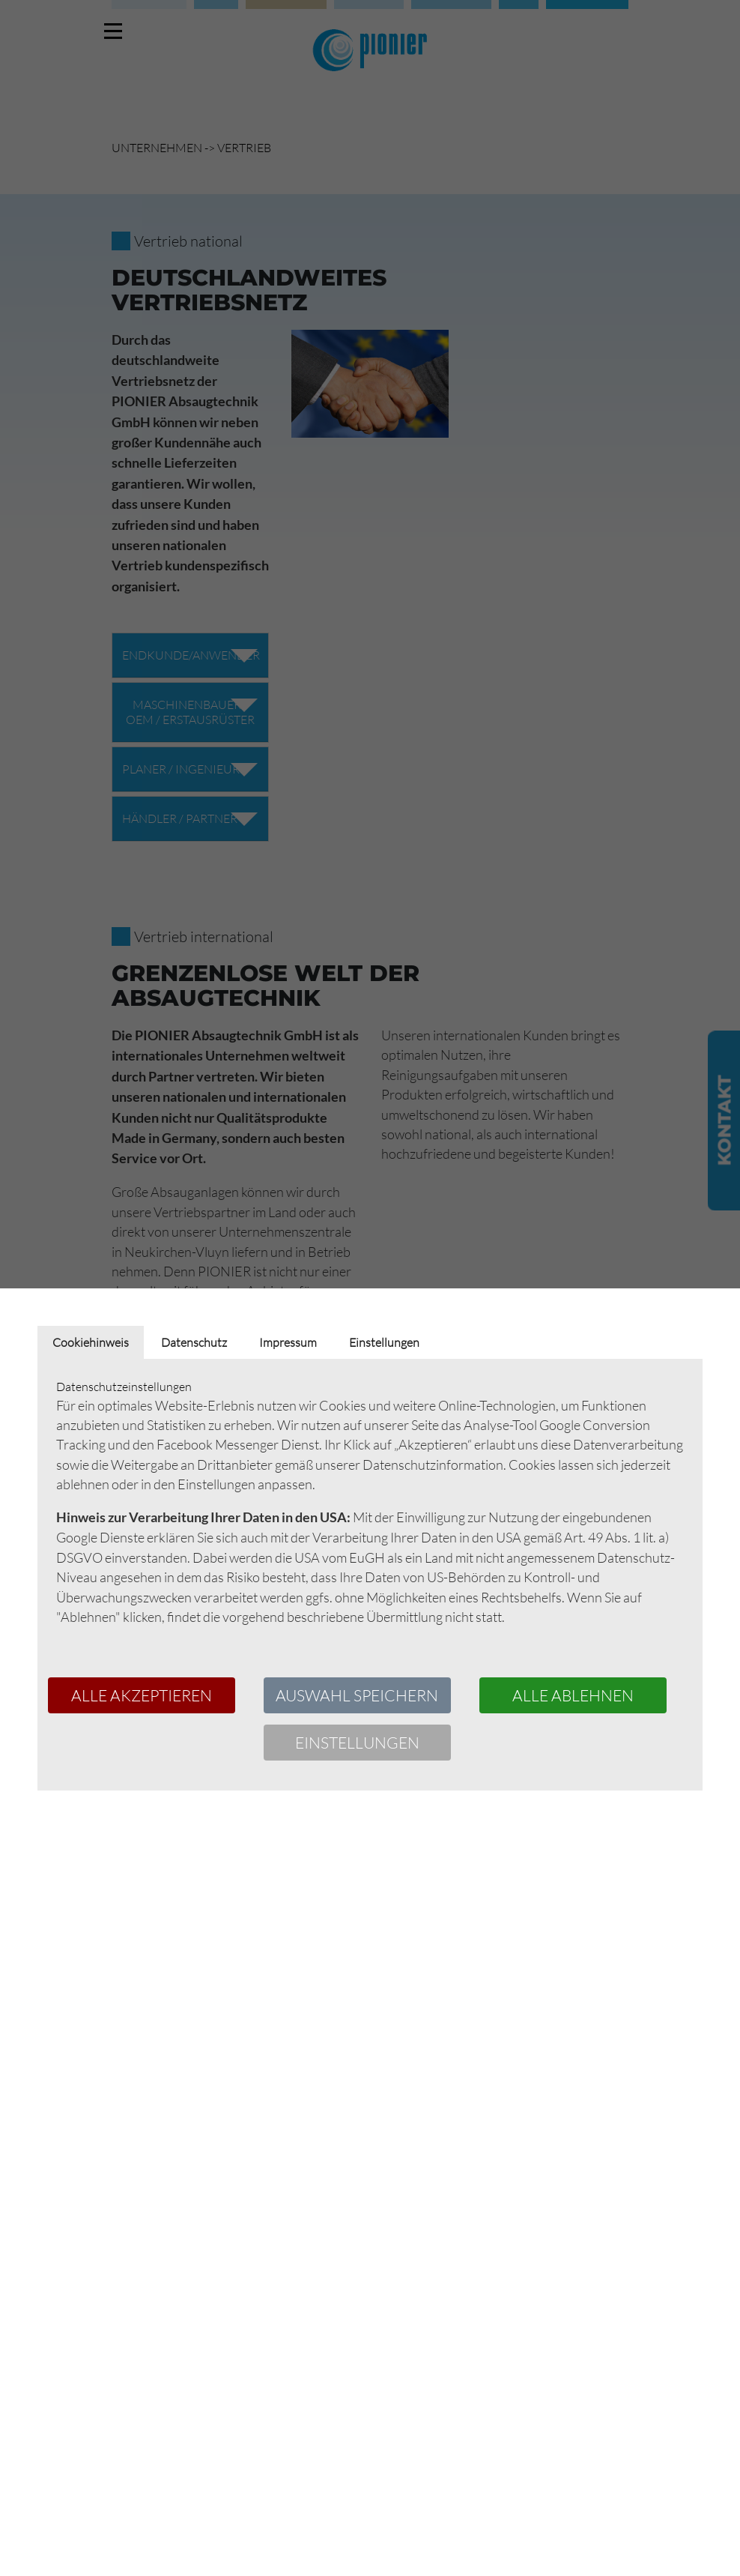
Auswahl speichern (357, 1695)
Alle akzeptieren (141, 1695)
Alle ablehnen (573, 1695)
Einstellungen (357, 1742)
